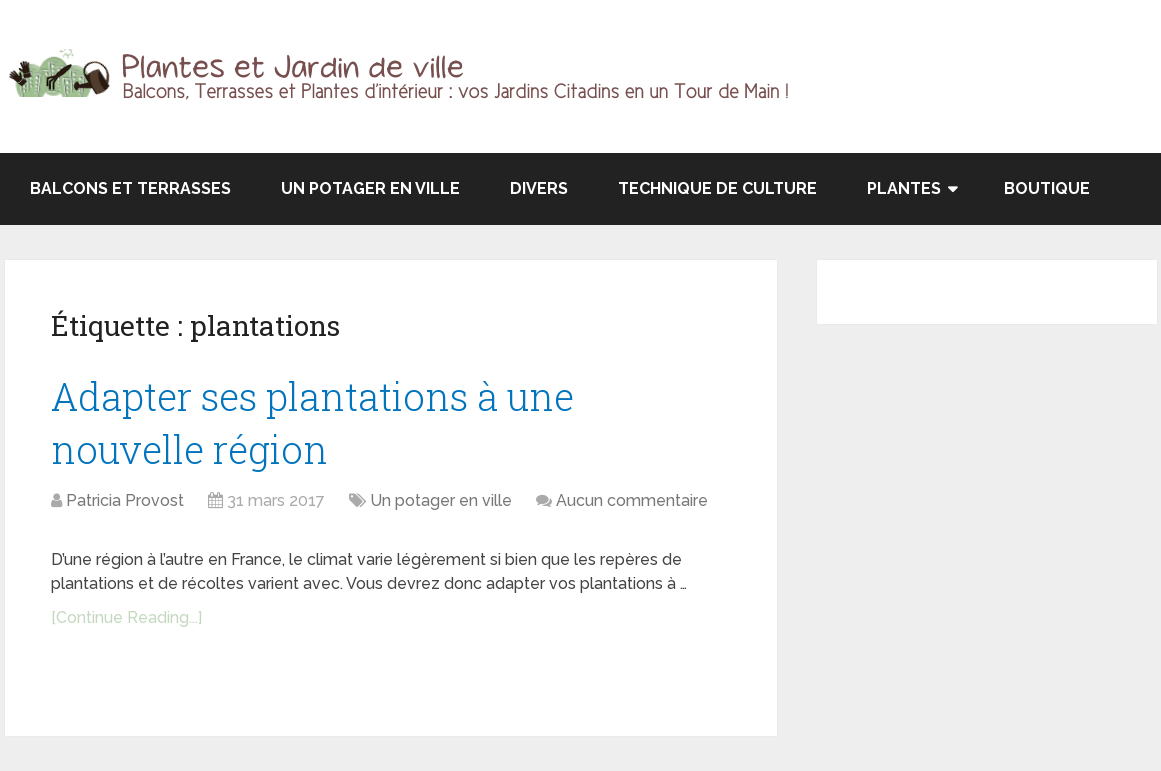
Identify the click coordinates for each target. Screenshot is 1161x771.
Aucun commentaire (632, 500)
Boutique (1047, 188)
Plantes (904, 188)
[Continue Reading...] (126, 617)
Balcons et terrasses (130, 188)
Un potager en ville (370, 188)
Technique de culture (717, 188)
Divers (539, 188)
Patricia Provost (125, 500)
